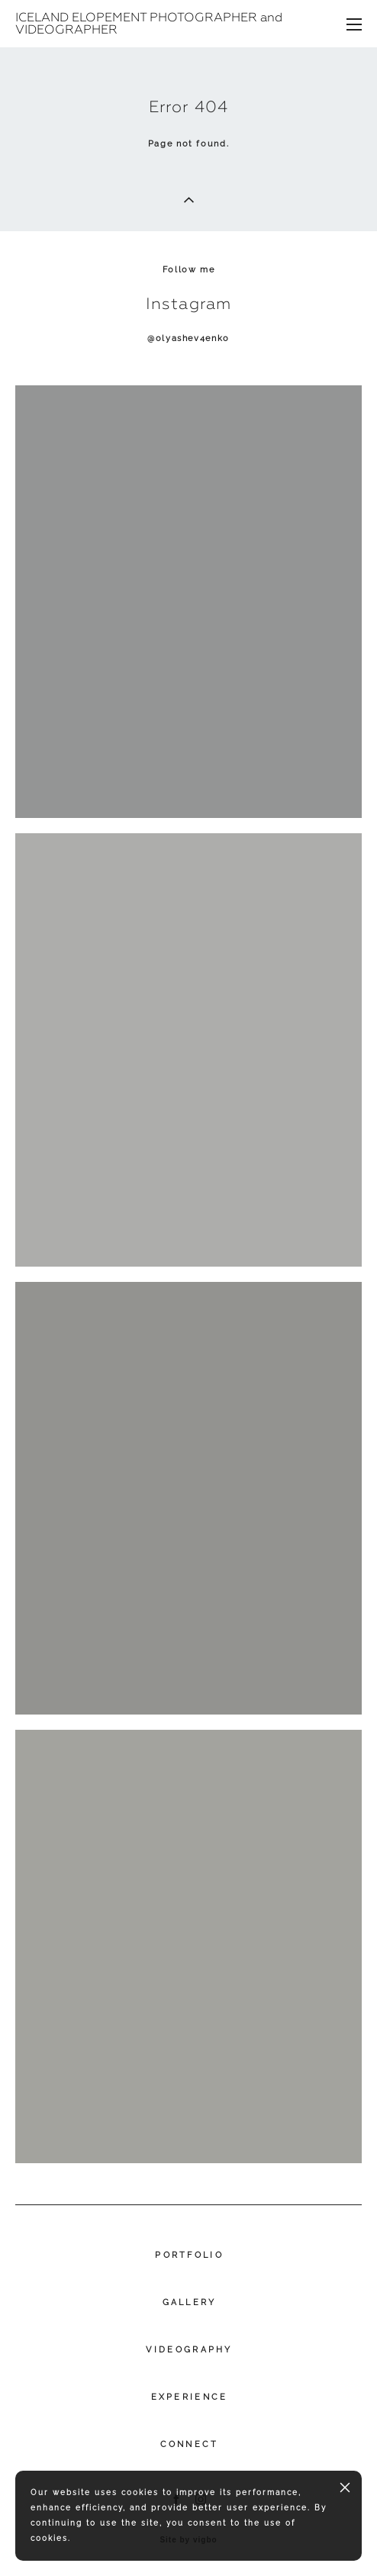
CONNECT (189, 2444)
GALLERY (190, 2302)
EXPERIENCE (189, 2397)
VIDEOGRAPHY (189, 2350)
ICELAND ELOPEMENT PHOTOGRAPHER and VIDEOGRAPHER (148, 23)
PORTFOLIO (189, 2255)
